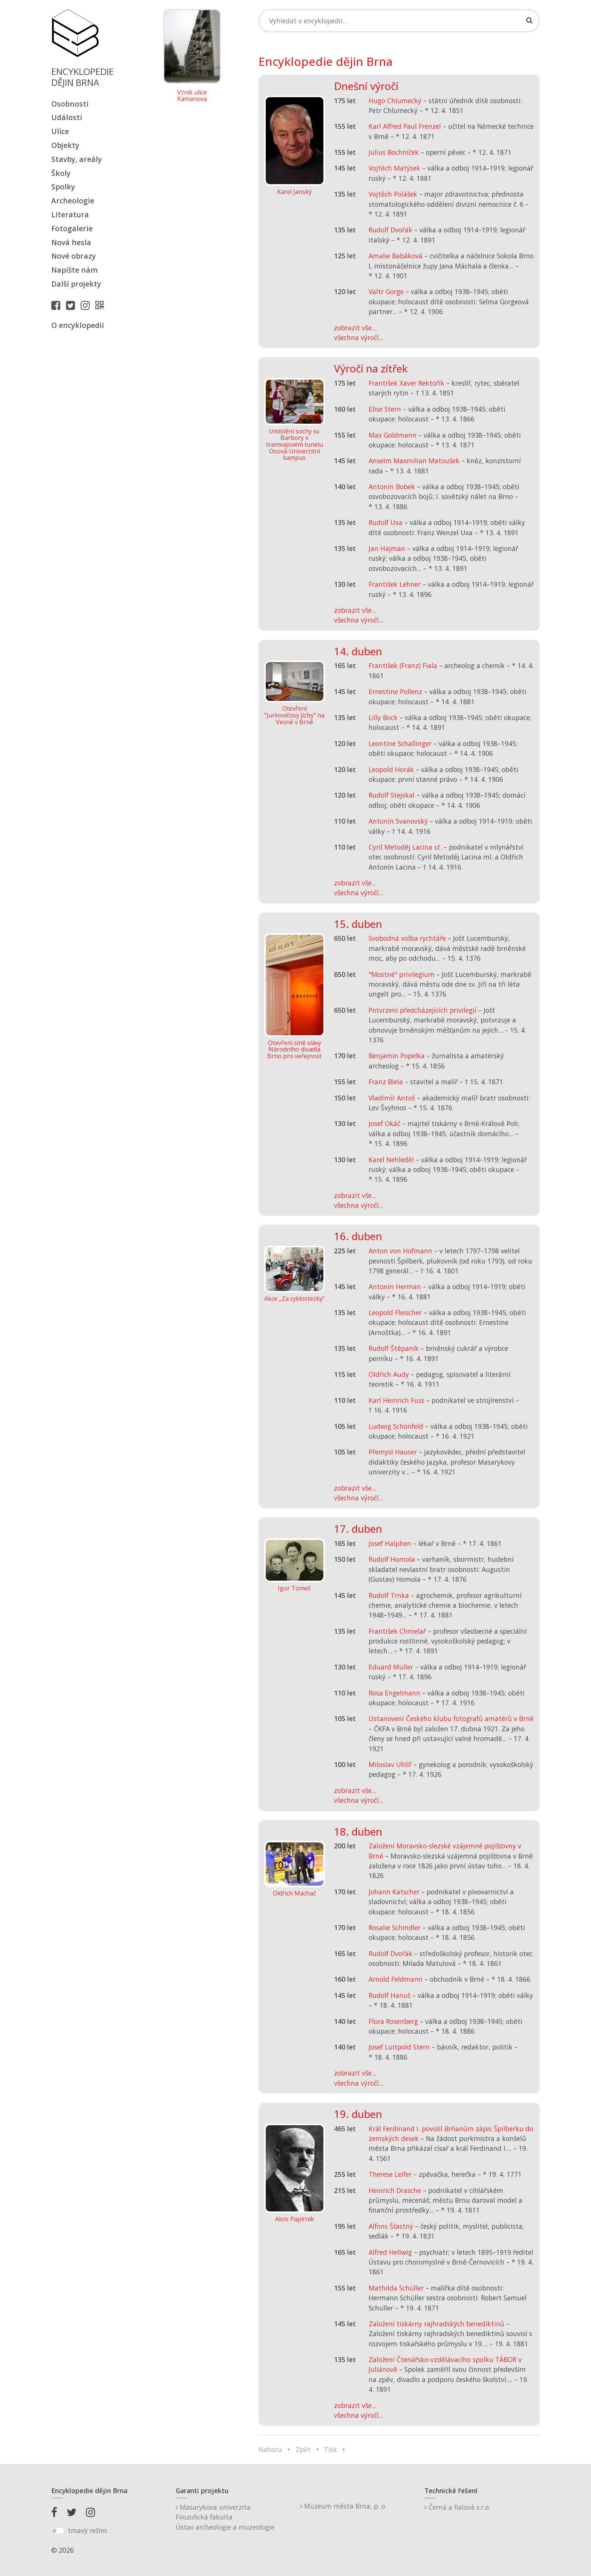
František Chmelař (397, 1631)
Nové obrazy (73, 256)
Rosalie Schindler (395, 1927)
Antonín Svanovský (398, 821)
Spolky (63, 187)
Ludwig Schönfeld (396, 1426)
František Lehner (395, 584)
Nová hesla (71, 242)
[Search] (399, 20)
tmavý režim (87, 2530)
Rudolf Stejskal (392, 795)
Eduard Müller (391, 1666)
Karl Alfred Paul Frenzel (405, 126)
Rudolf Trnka (389, 1595)
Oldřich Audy (389, 1374)
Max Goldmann (392, 435)
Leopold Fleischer (395, 1312)
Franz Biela (386, 1081)
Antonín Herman (395, 1286)
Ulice (60, 131)
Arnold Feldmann (396, 1979)
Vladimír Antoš (392, 1097)
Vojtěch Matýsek (394, 167)
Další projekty (76, 284)
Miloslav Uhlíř (390, 1764)
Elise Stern (385, 409)
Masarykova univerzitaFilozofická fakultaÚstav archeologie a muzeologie (225, 2517)
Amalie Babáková (396, 255)
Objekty (65, 145)
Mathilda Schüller (396, 2287)
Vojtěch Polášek (393, 193)
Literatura (70, 214)
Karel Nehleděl (391, 1159)
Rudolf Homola (392, 1559)
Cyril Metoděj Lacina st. (405, 847)
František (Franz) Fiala (403, 665)
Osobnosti (70, 104)
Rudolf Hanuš (389, 1995)
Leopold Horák (391, 769)
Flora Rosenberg (393, 2021)
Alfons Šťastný (391, 2226)
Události (66, 117)
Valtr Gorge (386, 291)
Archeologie (72, 200)
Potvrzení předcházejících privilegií (422, 1010)
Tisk (330, 2449)
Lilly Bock (383, 717)
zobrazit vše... (355, 327)
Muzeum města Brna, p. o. (343, 2505)
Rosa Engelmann (394, 1692)
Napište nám (74, 270)
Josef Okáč (384, 1123)
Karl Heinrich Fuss (396, 1400)
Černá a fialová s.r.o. (457, 2507)
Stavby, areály (76, 159)
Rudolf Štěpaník (394, 1348)
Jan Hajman (387, 548)
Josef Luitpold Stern (399, 2046)
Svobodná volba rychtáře (407, 938)
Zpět (303, 2449)
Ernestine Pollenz (395, 691)
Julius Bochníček (394, 152)
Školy (60, 173)
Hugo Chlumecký (395, 100)
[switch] (57, 2530)
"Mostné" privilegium (402, 974)
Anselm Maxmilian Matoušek (414, 460)
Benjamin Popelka (397, 1055)
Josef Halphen (390, 1543)
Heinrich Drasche (395, 2190)
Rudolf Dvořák (390, 229)
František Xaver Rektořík (406, 383)
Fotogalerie (72, 228)
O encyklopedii (77, 325)
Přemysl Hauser (393, 1451)
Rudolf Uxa (386, 522)
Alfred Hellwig (390, 2252)
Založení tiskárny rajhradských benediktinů (436, 2323)
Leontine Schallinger (400, 743)
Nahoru (270, 2449)
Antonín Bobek (392, 486)
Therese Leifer (390, 2174)
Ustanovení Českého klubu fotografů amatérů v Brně (451, 1718)
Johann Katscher (394, 1891)
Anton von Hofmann (400, 1250)
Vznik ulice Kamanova (192, 95)
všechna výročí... (358, 337)
